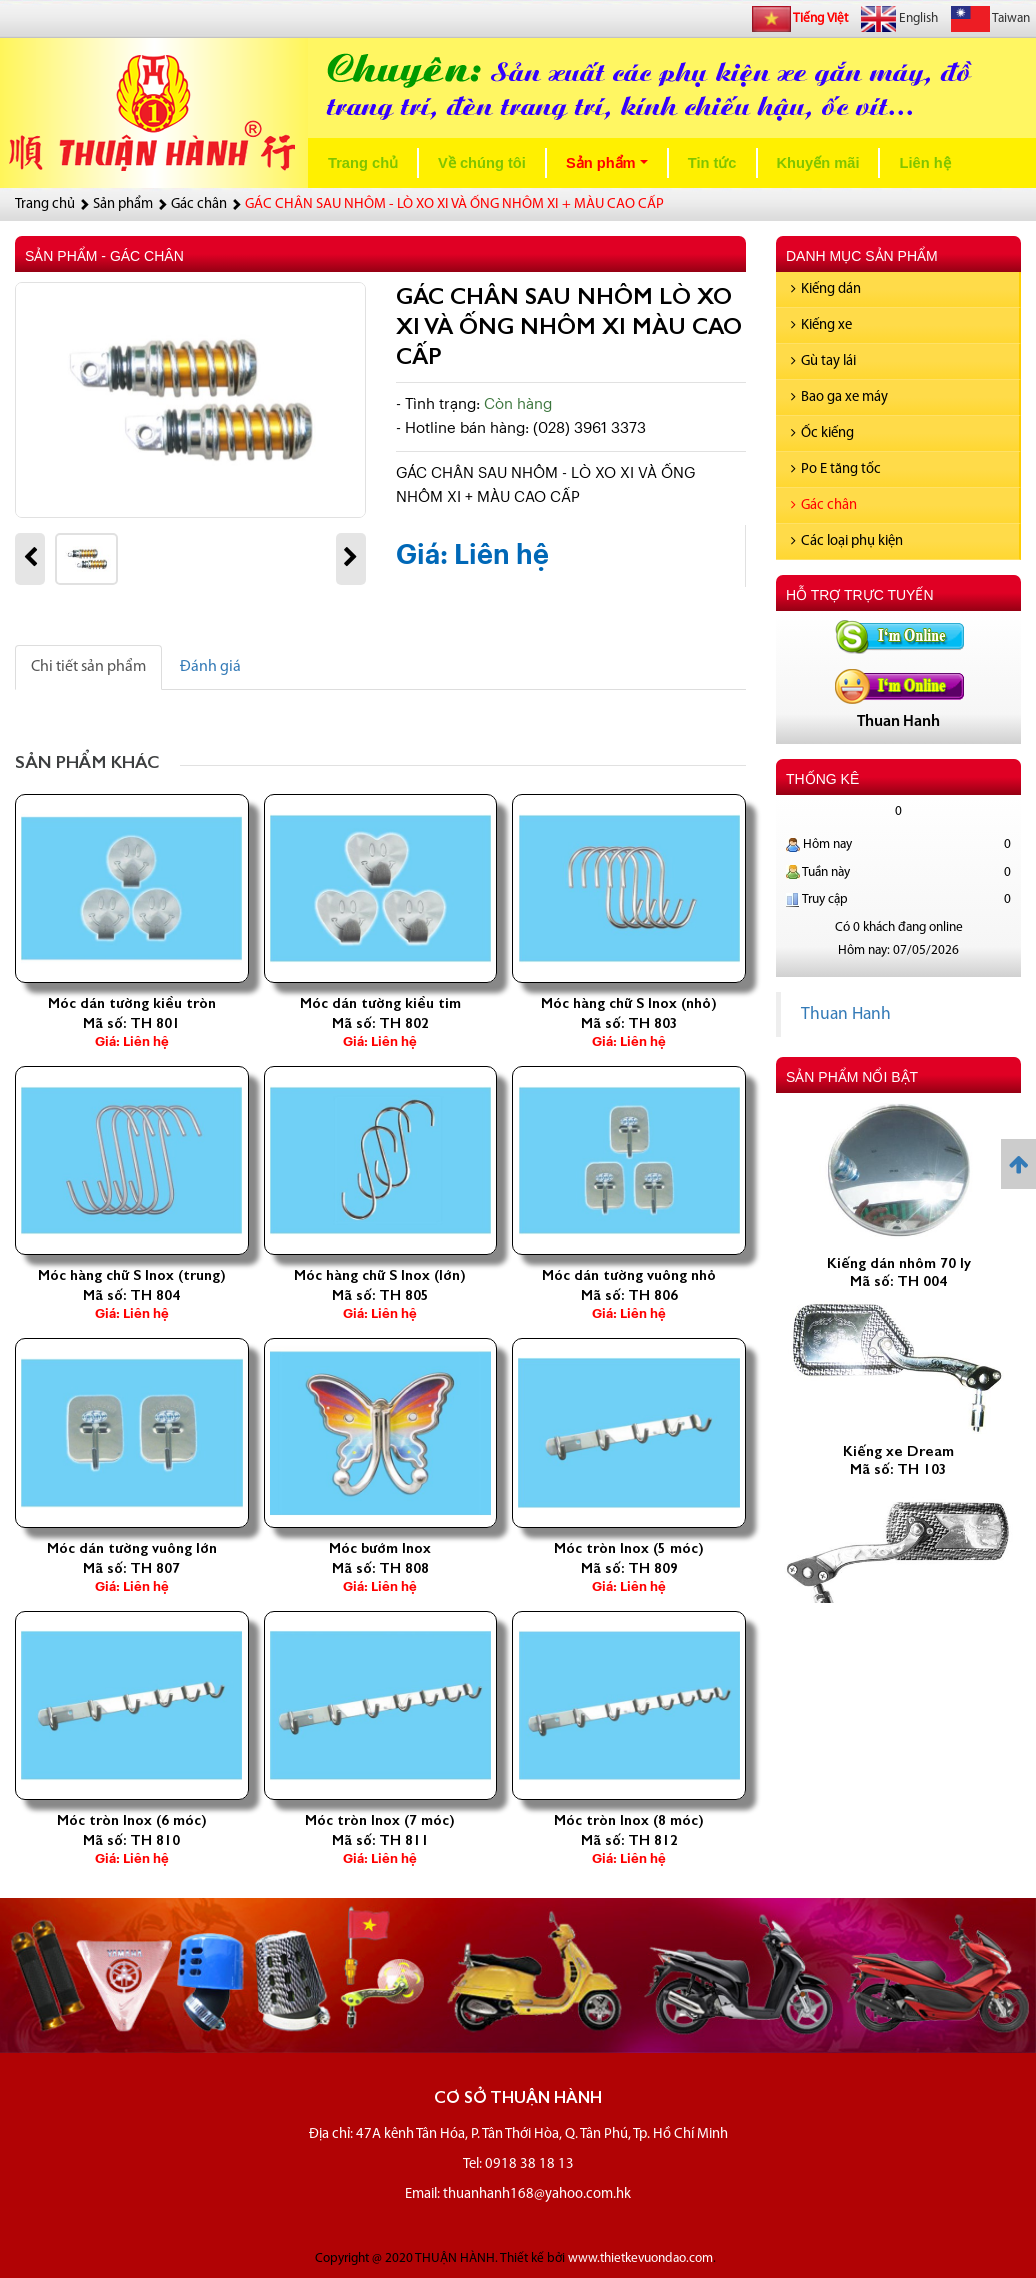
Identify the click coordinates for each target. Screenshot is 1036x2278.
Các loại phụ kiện (847, 541)
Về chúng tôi (482, 163)
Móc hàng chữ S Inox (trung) (132, 1275)
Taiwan (990, 19)
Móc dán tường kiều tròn (132, 1003)
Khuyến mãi (818, 163)
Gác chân (824, 505)
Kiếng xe (821, 325)
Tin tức (712, 163)
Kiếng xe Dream (898, 1461)
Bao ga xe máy (839, 397)
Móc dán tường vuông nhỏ (629, 1275)
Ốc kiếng (822, 433)
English (899, 19)
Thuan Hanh (846, 1014)
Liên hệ (924, 163)
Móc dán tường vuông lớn (132, 1548)
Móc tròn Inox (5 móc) (629, 1548)
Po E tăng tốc (836, 469)
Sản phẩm (611, 168)
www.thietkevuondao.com (640, 2258)
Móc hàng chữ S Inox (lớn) (380, 1275)
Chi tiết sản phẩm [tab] (88, 667)
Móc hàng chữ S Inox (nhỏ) (629, 1003)
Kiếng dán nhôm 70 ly (899, 1273)
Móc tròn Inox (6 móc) (132, 1820)
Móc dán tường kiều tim (380, 1003)
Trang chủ (363, 163)
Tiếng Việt (800, 19)
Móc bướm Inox (380, 1548)
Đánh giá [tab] (210, 667)
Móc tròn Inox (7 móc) (380, 1820)
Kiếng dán (826, 289)
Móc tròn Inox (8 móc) (629, 1820)
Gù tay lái (823, 361)
